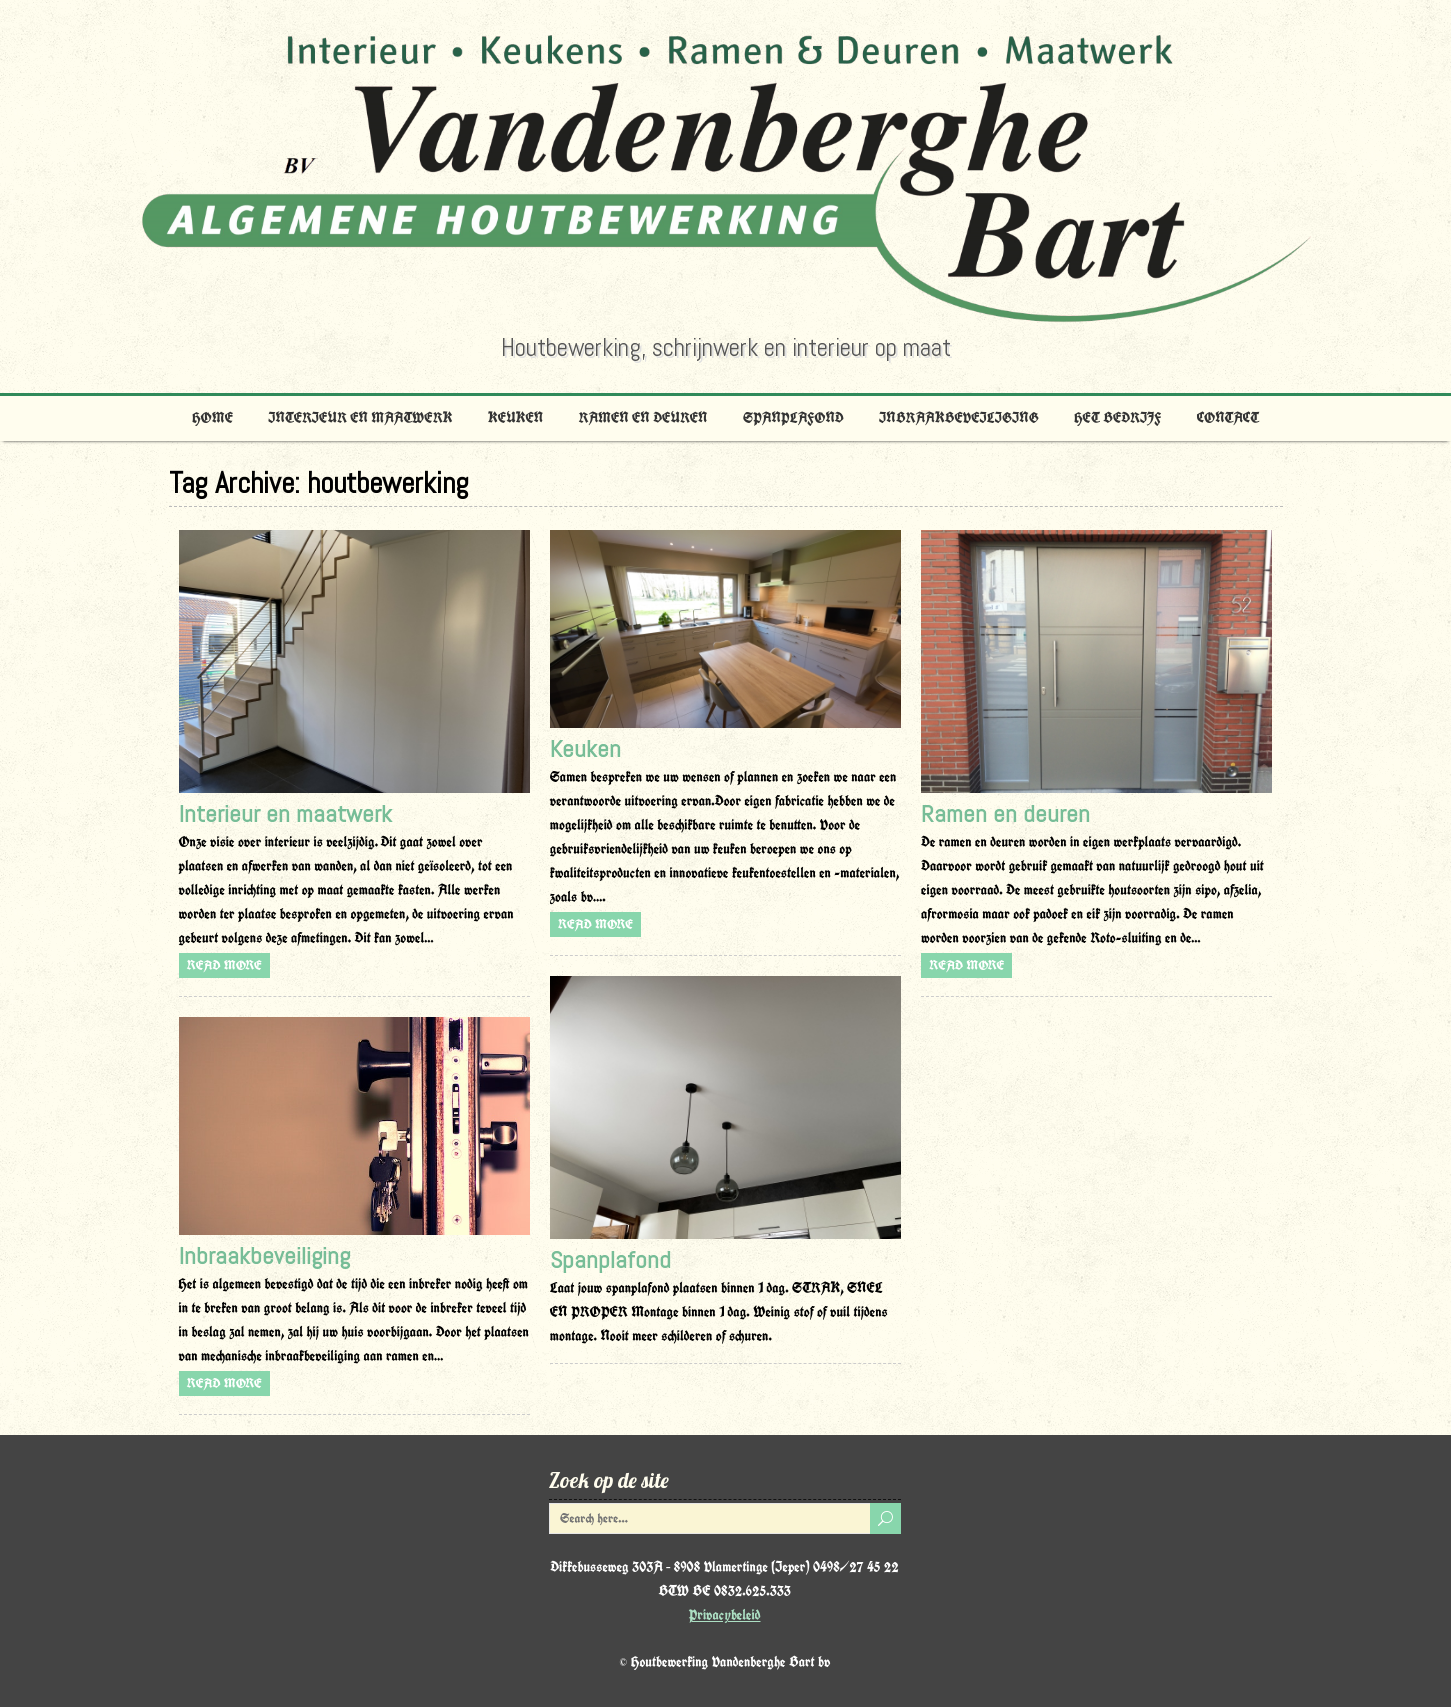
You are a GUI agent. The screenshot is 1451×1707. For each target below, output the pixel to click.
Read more (224, 965)
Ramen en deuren (643, 418)
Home (212, 418)
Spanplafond (793, 418)
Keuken (515, 418)
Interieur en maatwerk (360, 418)
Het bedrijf (1117, 418)
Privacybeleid (725, 1615)
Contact (1228, 418)
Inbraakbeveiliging (959, 418)
